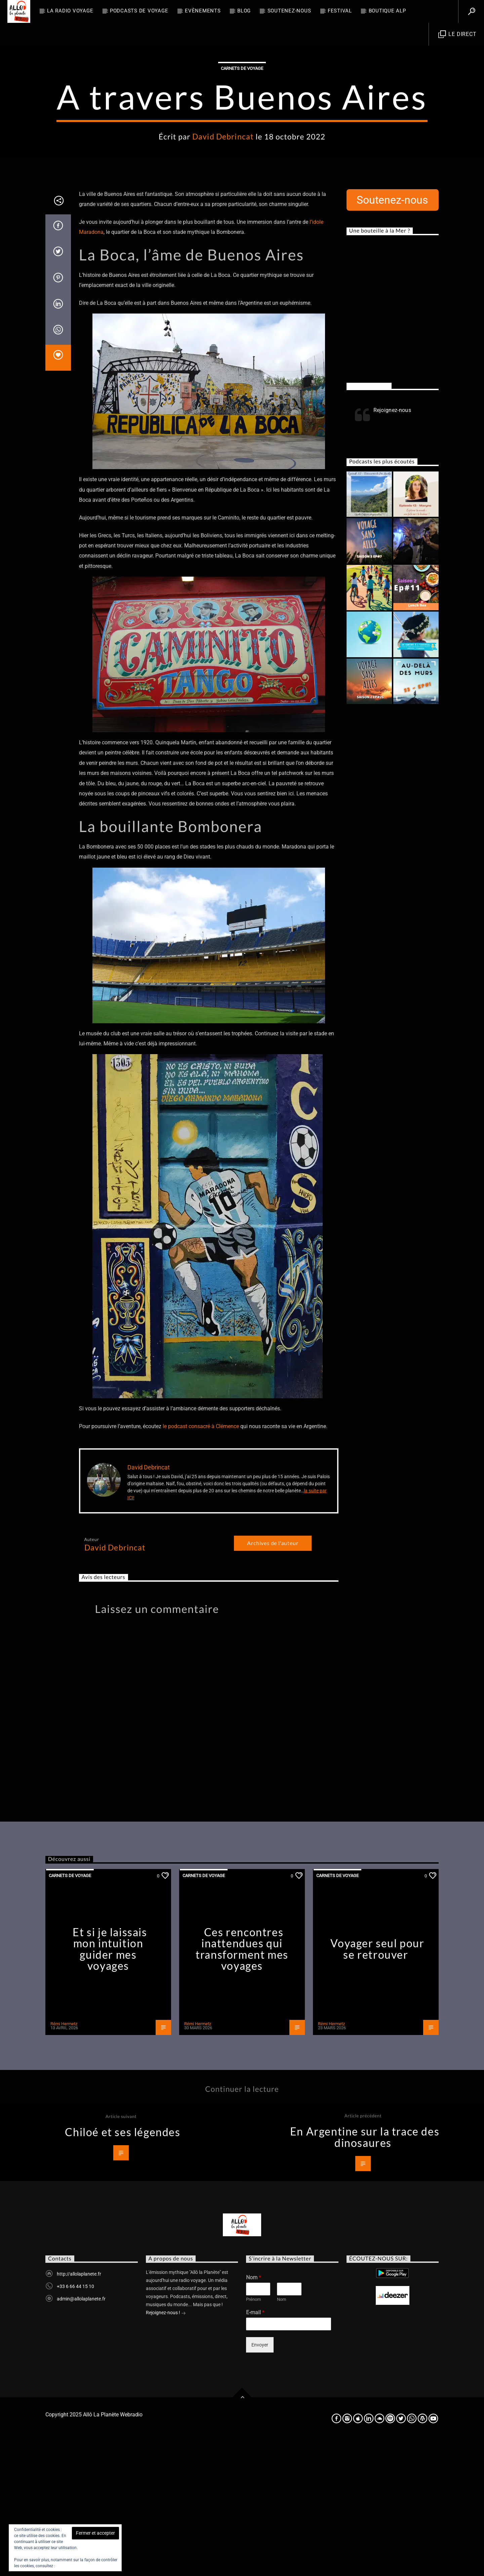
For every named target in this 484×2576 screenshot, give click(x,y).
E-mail (255, 2448)
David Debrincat (223, 204)
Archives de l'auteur (272, 1678)
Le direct (457, 34)
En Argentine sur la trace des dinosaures (364, 2272)
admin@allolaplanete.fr (81, 2434)
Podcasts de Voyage (139, 11)
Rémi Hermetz (63, 2159)
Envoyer (259, 2480)
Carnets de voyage (242, 136)
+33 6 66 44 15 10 (75, 2422)
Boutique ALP (387, 11)
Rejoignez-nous (369, 521)
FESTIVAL (340, 11)
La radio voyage (70, 11)
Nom (253, 2413)
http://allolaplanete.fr (79, 2409)
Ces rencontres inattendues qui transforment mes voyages (242, 2084)
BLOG (244, 11)
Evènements (203, 11)
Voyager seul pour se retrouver (377, 2084)
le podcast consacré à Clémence (201, 1562)
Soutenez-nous (289, 11)
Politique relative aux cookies (82, 2566)
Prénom (253, 2435)
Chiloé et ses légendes (122, 2267)
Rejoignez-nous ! (166, 2449)
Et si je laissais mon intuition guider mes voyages (110, 2084)
